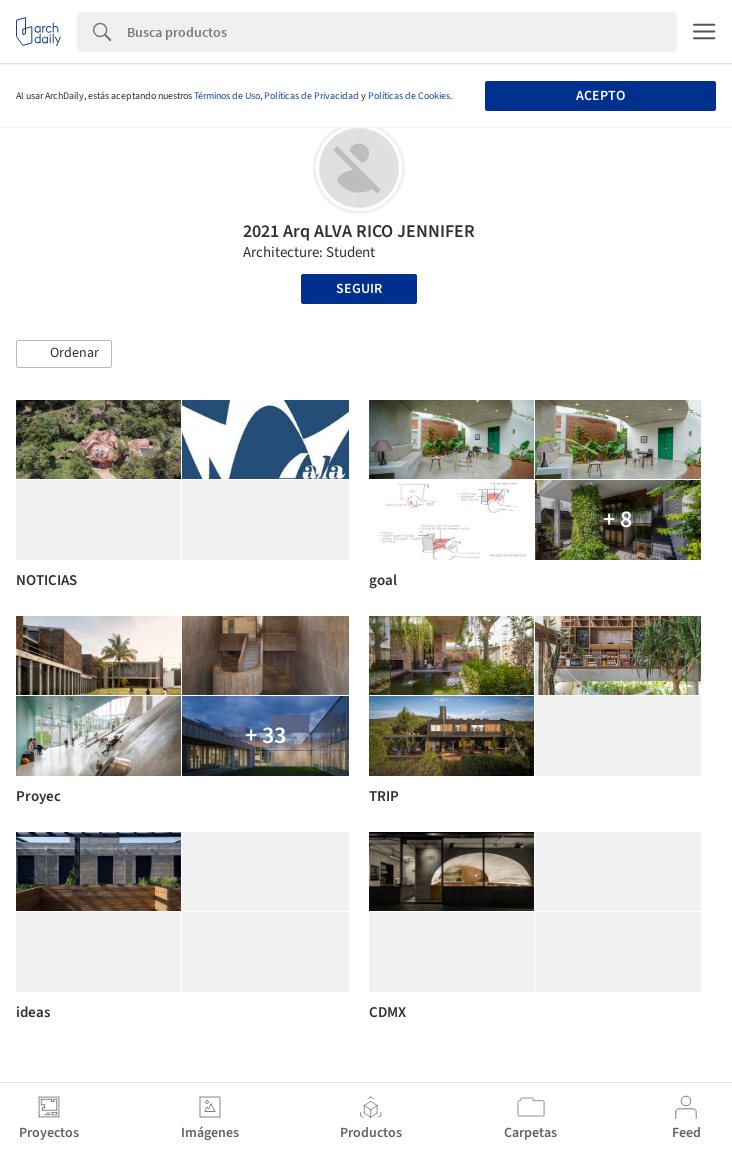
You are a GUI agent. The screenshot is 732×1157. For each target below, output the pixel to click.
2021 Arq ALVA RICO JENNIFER (359, 231)
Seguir (359, 289)
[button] (64, 354)
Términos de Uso (227, 96)
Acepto (600, 96)
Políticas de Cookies (409, 96)
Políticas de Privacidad (311, 96)
